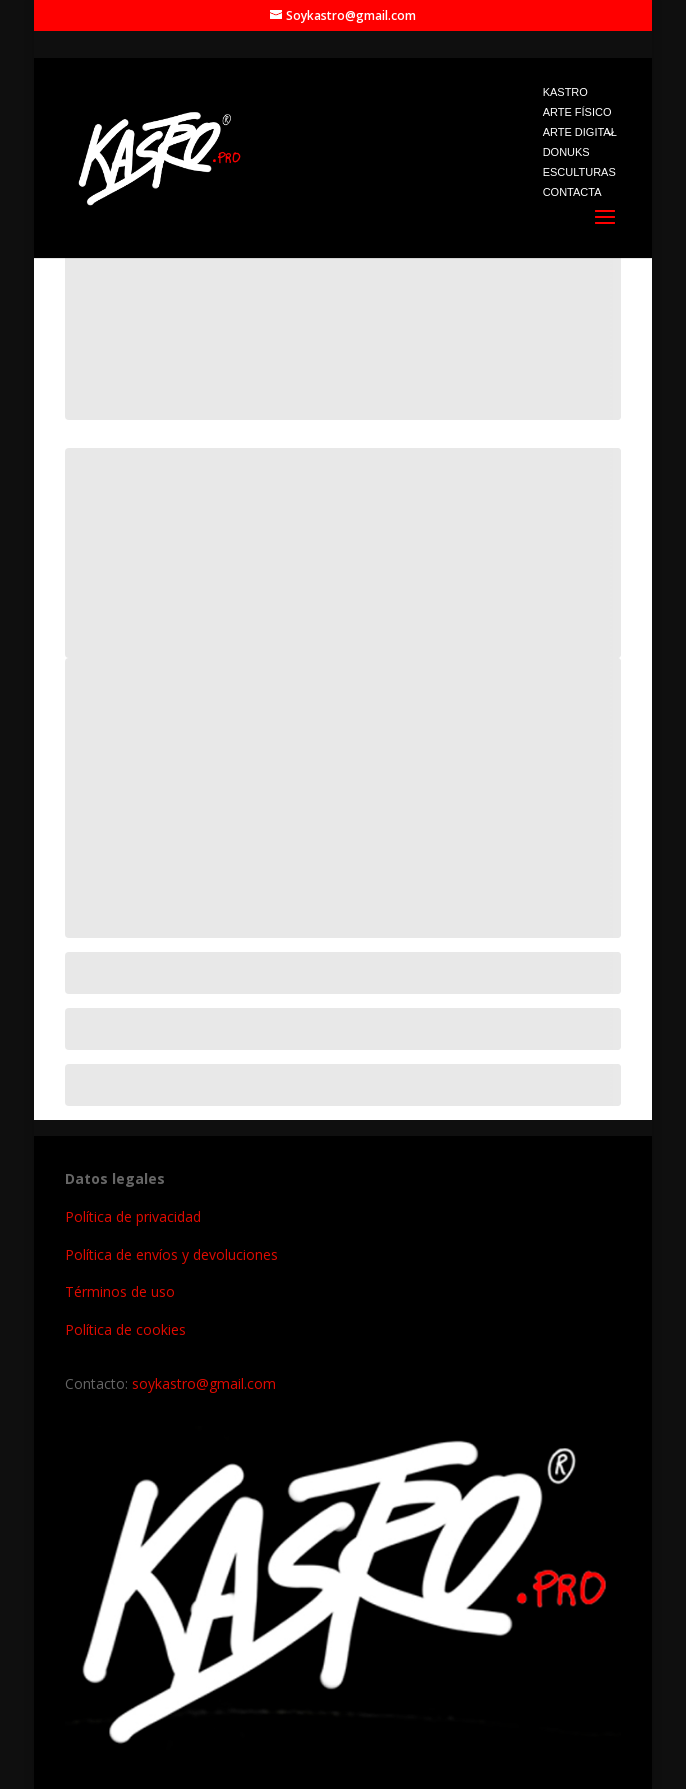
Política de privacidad (133, 1216)
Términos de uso (120, 1291)
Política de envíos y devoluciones (171, 1254)
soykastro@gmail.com (204, 1383)
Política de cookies (125, 1329)
